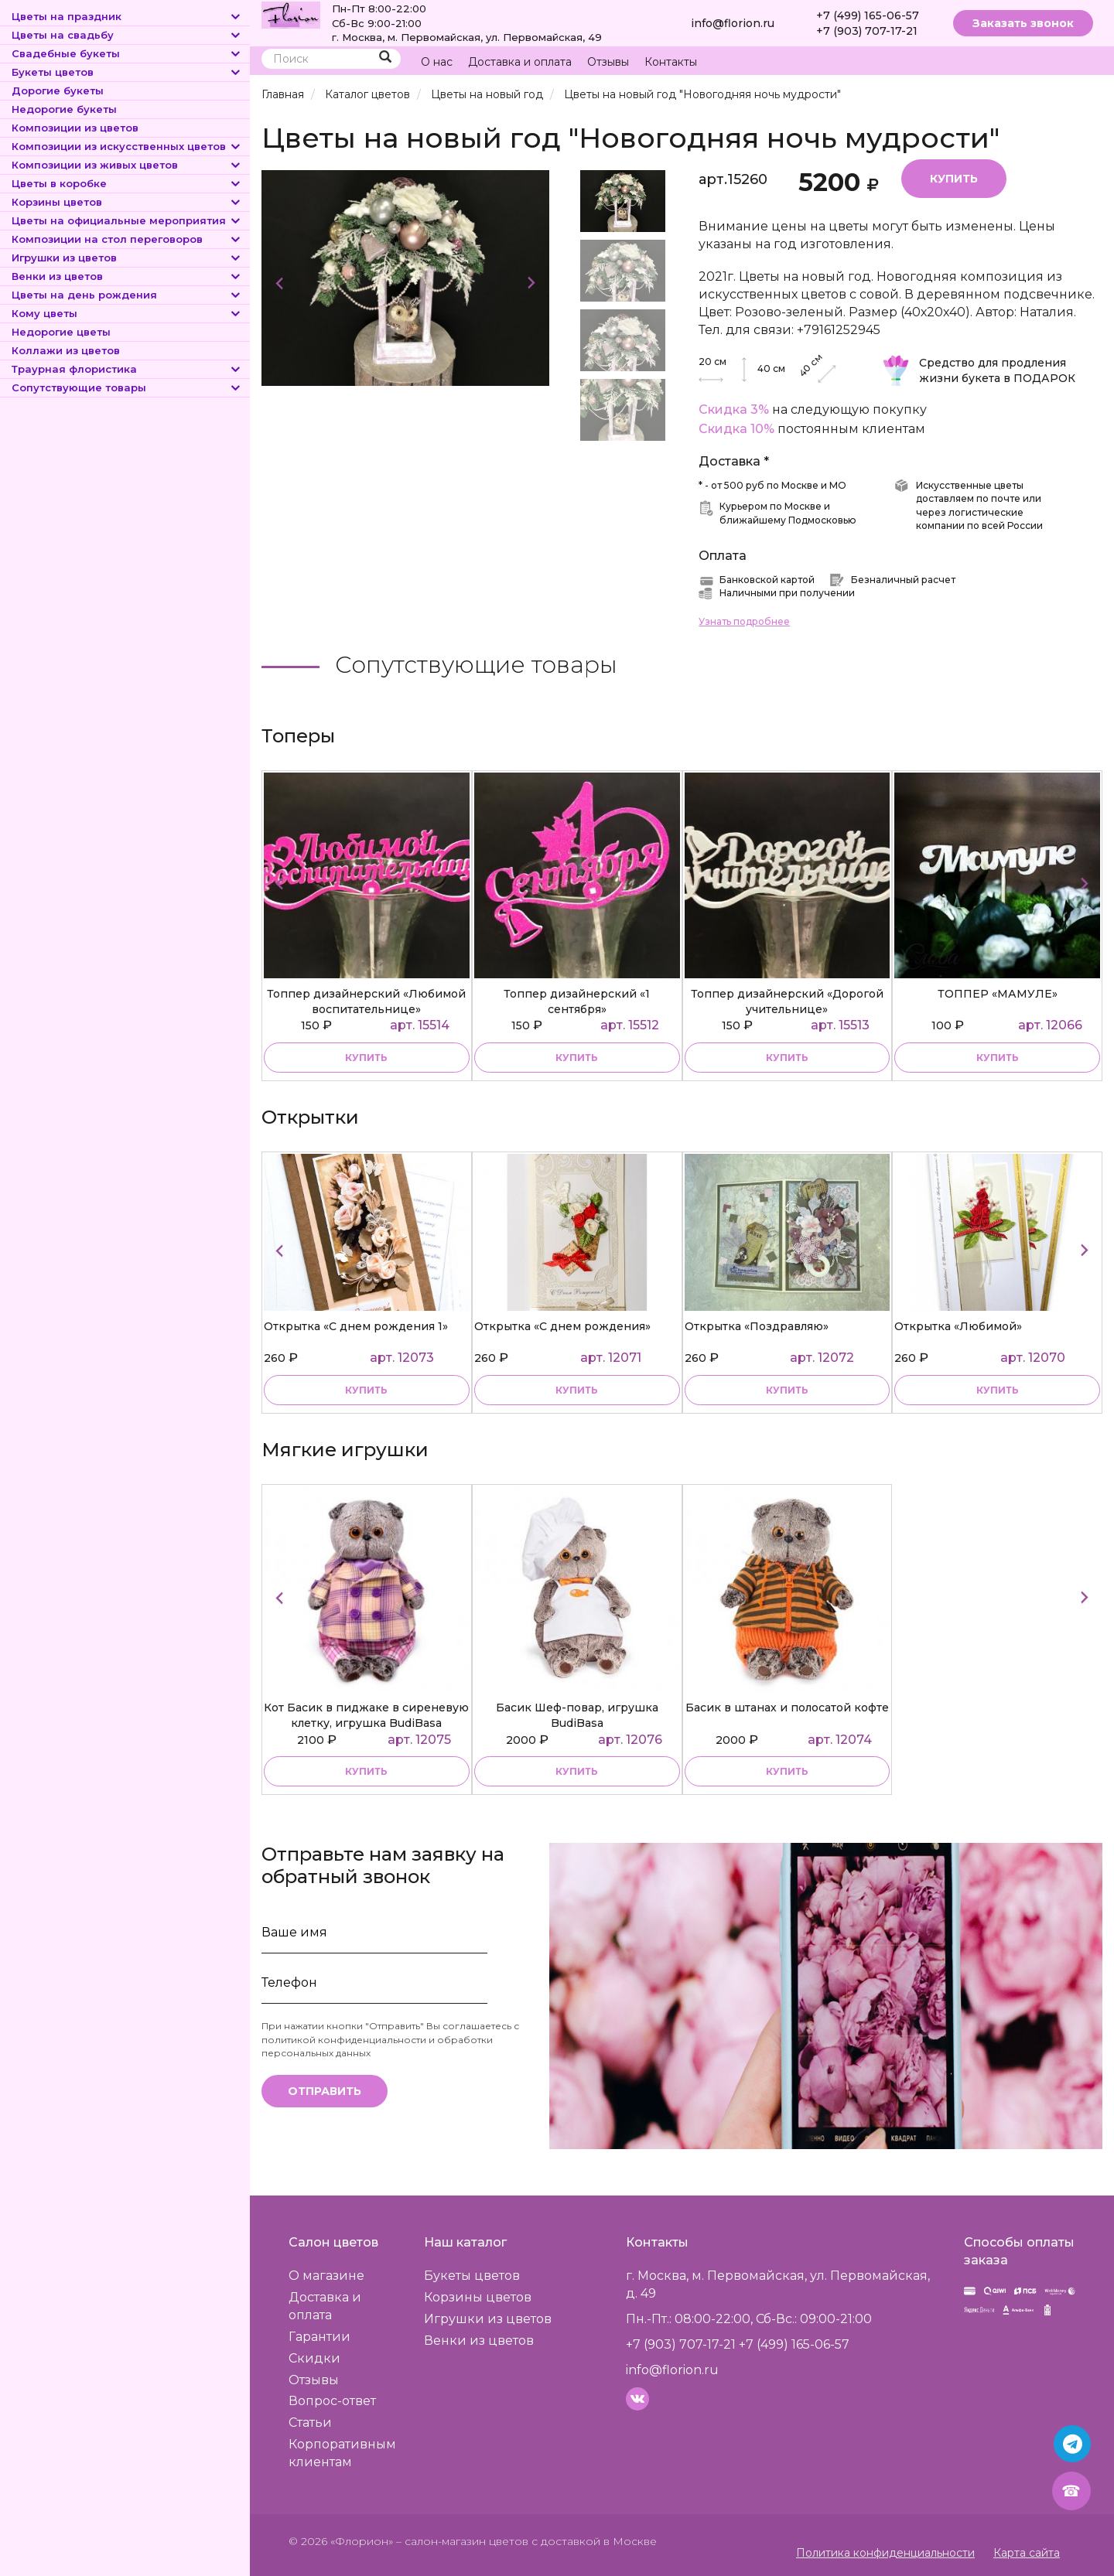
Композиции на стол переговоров (127, 239)
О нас (437, 62)
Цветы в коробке (127, 183)
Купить (954, 179)
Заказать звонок (1023, 23)
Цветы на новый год (487, 94)
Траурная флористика (127, 369)
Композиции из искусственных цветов (127, 146)
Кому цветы (127, 313)
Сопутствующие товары (127, 387)
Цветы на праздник (127, 16)
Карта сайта (1026, 2553)
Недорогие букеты (64, 109)
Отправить (324, 2091)
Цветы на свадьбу (127, 35)
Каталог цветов (367, 94)
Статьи (310, 2422)
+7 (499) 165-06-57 (867, 15)
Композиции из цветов (75, 127)
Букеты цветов (127, 72)
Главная (282, 94)
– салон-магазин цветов (462, 2541)
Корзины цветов (127, 202)
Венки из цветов (127, 276)
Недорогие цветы (61, 332)
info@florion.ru (732, 23)
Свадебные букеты (127, 53)
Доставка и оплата (520, 62)
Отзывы (608, 62)
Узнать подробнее (744, 621)
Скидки (314, 2358)
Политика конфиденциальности (885, 2553)
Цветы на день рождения (127, 294)
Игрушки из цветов (127, 257)
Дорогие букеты (58, 90)
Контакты (670, 62)
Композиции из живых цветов (127, 165)
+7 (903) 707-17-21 (867, 31)
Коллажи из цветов (66, 350)
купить (366, 1057)
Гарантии (319, 2336)
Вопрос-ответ (332, 2400)
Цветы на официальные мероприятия (127, 220)
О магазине (326, 2275)
